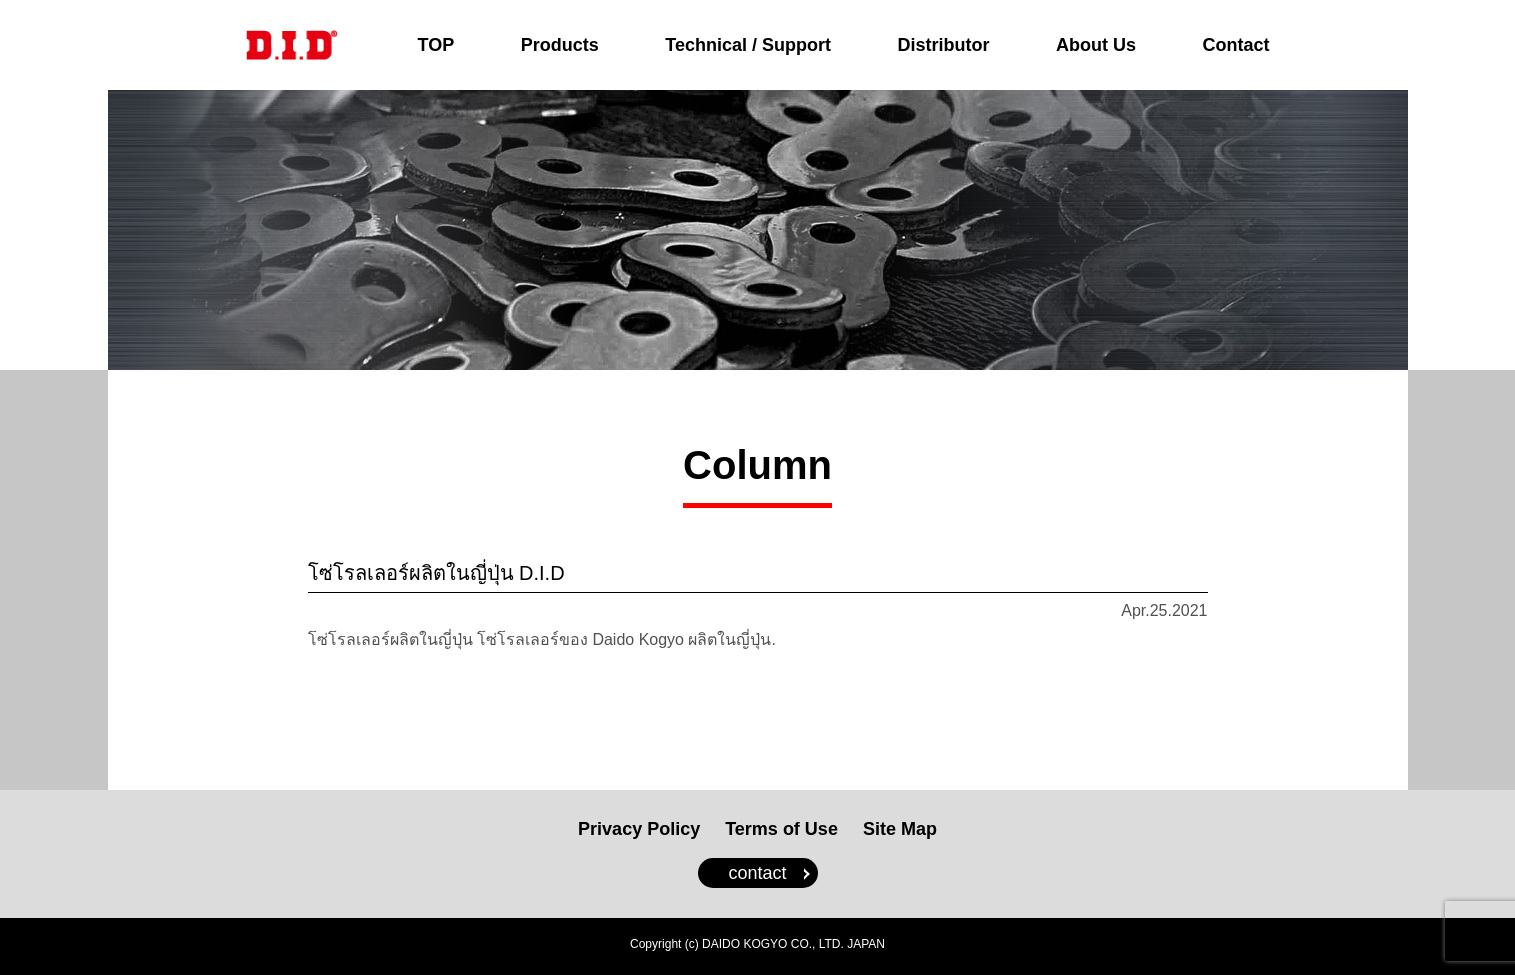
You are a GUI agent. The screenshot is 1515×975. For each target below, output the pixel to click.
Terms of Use (781, 829)
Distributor (943, 45)
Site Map (900, 829)
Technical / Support (748, 45)
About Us (1096, 45)
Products (560, 45)
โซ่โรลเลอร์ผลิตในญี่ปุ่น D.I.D (436, 573)
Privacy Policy (639, 829)
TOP (436, 45)
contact (757, 873)
